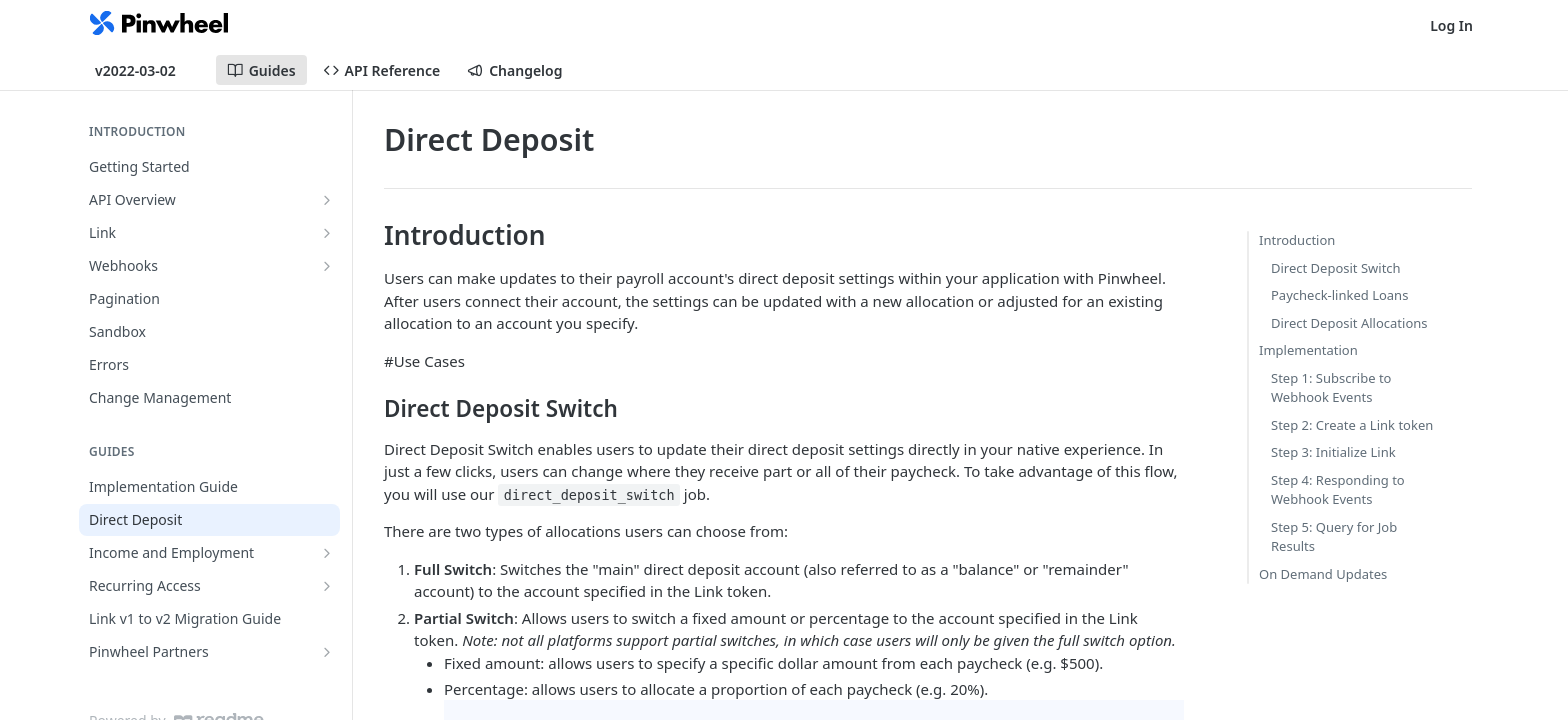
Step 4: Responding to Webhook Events (1338, 490)
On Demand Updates (1323, 574)
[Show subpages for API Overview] (327, 200)
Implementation (1308, 350)
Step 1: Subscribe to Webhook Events (1331, 388)
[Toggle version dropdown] (147, 70)
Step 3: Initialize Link (1333, 452)
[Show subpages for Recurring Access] (327, 586)
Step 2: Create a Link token (1352, 425)
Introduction (1297, 240)
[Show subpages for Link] (327, 233)
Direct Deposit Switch (1336, 268)
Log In (1451, 25)
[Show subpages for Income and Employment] (327, 553)
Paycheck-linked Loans (1339, 295)
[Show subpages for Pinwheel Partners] (327, 652)
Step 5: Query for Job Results (1334, 537)
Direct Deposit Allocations (1349, 323)
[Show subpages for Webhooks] (327, 266)
